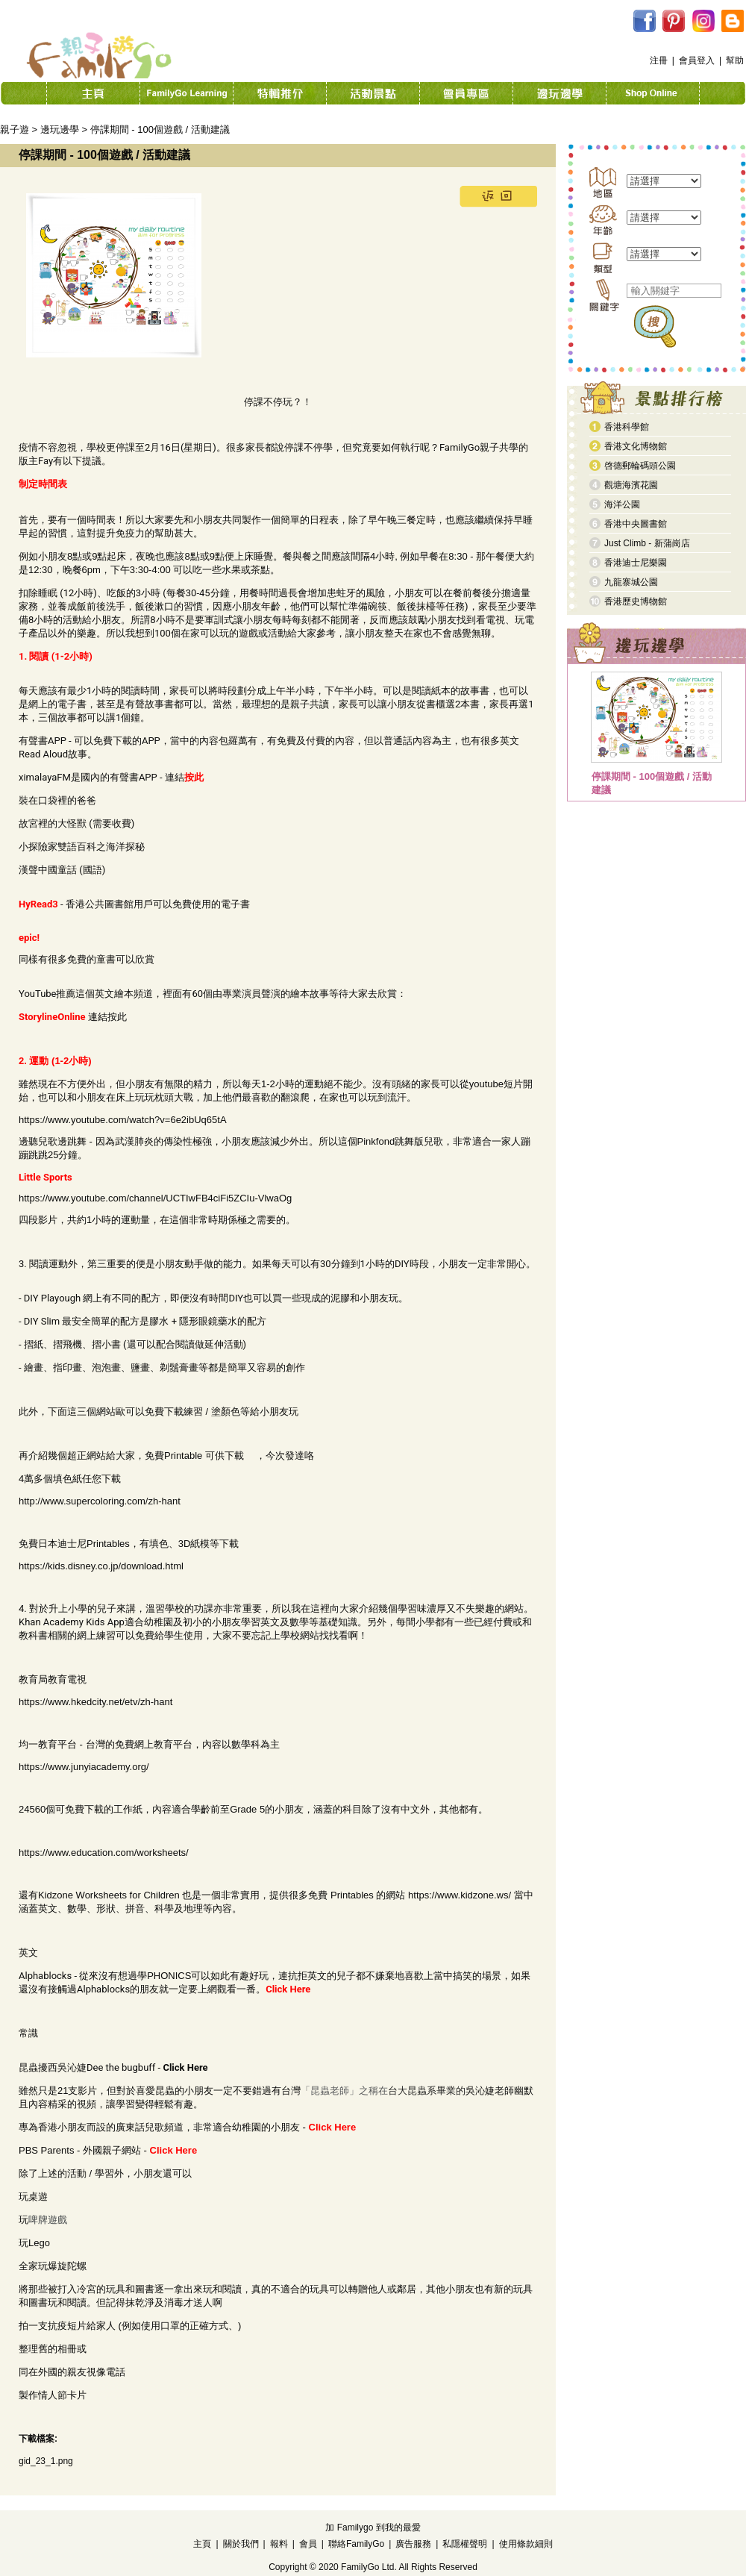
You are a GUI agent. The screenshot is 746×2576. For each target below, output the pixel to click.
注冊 (659, 60)
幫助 (735, 60)
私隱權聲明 (464, 2544)
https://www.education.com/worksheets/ (104, 1852)
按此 (117, 1016)
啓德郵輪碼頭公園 (640, 465)
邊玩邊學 (59, 129)
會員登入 (697, 60)
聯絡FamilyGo (356, 2544)
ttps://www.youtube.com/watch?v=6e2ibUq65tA (125, 1119)
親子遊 (14, 129)
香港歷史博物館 (635, 601)
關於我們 (241, 2544)
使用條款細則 (526, 2544)
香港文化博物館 (635, 446)
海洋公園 (622, 504)
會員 (308, 2544)
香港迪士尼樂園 (635, 562)
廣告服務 (413, 2544)
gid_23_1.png (46, 2461)
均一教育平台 (48, 1744)
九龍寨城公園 (631, 582)
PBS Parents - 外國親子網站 (80, 2150)
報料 (279, 2544)
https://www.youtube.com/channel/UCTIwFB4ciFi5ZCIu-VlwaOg (155, 1198)
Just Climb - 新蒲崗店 (647, 543)
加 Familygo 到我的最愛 (372, 2527)
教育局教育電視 (53, 1679)
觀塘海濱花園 (631, 485)
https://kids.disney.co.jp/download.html (101, 1566)
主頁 (202, 2544)
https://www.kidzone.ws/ (459, 1895)
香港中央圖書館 (635, 524)
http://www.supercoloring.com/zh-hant (100, 1501)
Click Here (185, 2067)
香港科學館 (626, 427)
